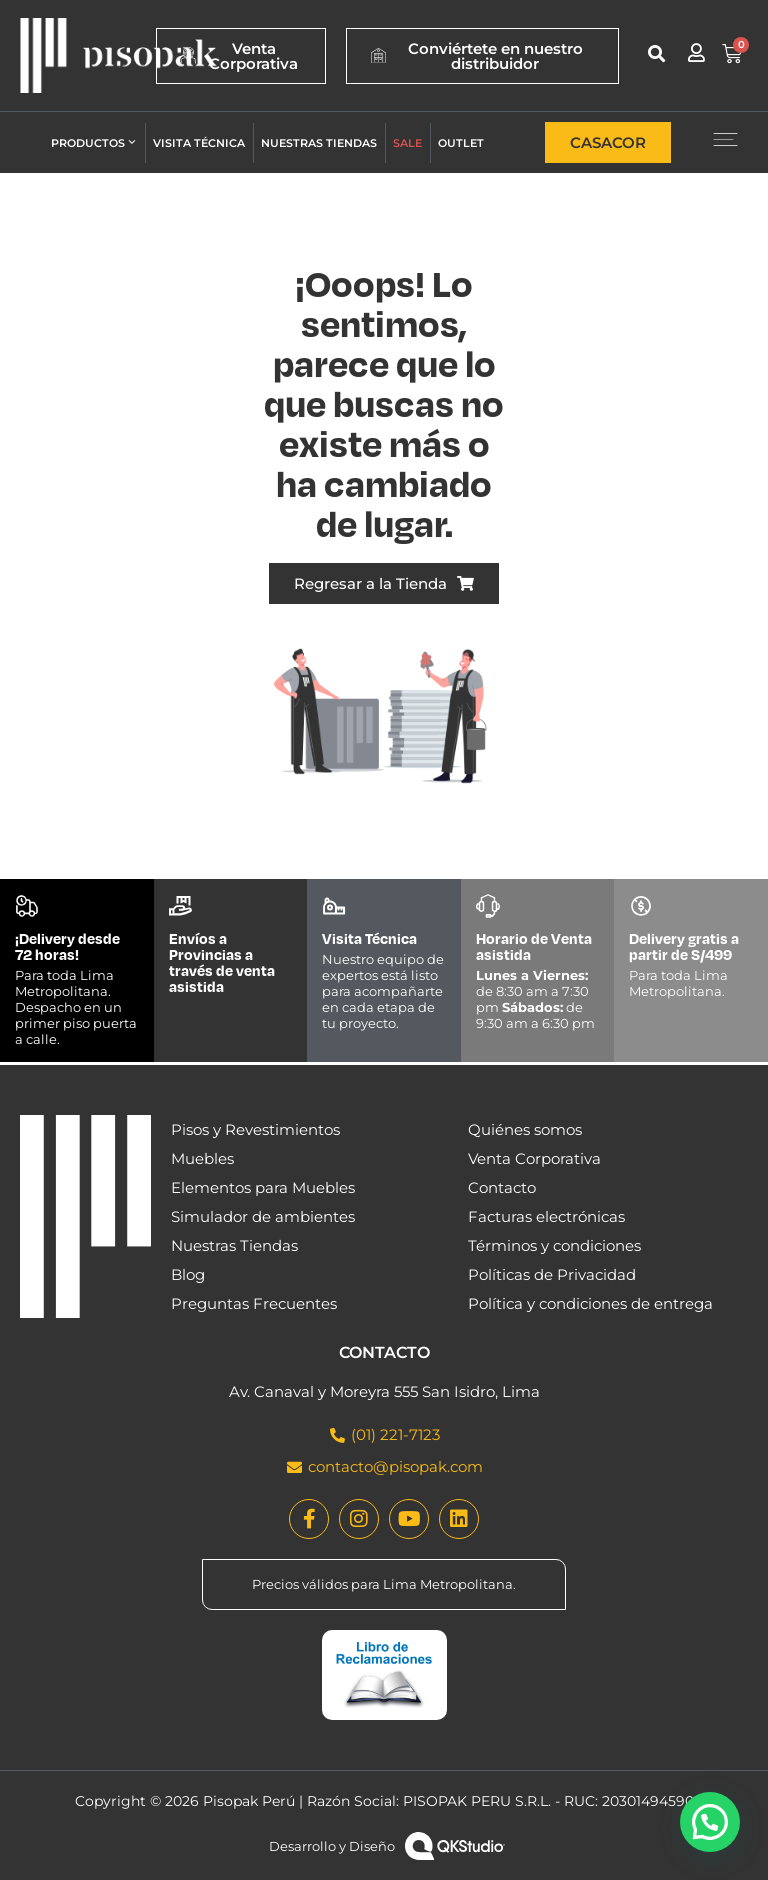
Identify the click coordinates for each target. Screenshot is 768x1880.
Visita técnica (199, 143)
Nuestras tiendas (319, 143)
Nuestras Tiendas (234, 1245)
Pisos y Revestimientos (255, 1129)
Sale (407, 143)
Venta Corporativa (534, 1158)
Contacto (502, 1187)
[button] (656, 53)
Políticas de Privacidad (552, 1274)
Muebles (202, 1158)
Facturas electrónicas (546, 1216)
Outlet (461, 143)
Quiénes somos (525, 1129)
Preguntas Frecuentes (254, 1303)
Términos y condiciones (554, 1245)
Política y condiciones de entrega (590, 1303)
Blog (188, 1274)
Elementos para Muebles (263, 1187)
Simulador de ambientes (263, 1216)
